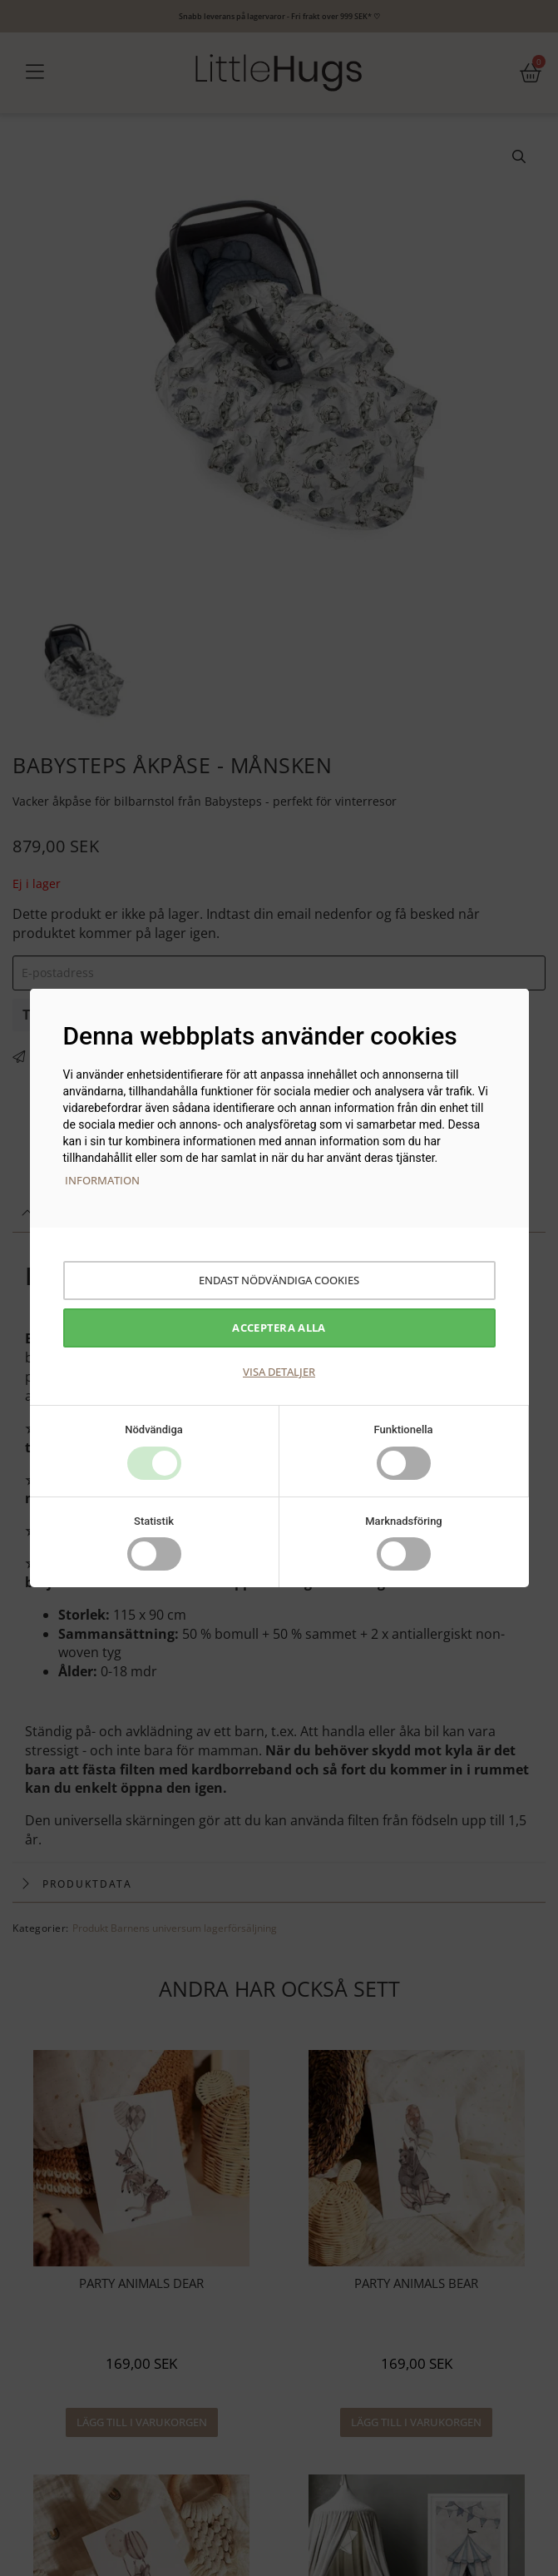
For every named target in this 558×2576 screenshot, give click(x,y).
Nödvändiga (154, 1429)
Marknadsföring (403, 1521)
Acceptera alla (279, 1327)
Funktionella (402, 1429)
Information (102, 1180)
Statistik (154, 1521)
